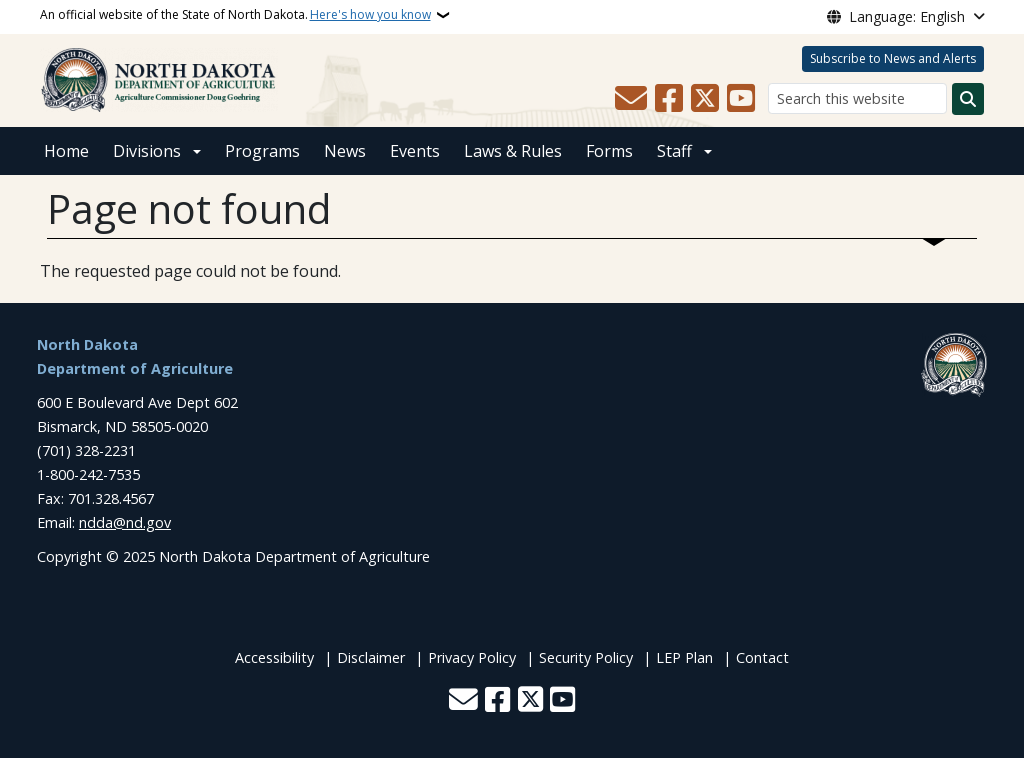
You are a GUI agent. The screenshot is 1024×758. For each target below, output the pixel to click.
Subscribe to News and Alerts (893, 58)
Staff (674, 151)
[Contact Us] (631, 99)
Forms (609, 151)
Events (415, 151)
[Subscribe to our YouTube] (741, 99)
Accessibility (274, 657)
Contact (762, 657)
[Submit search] (968, 99)
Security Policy (586, 657)
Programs (262, 151)
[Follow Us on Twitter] (705, 99)
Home (66, 151)
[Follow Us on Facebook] (669, 99)
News (345, 151)
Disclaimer (371, 657)
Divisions (147, 151)
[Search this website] (857, 98)
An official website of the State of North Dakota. (235, 15)
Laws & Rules (513, 151)
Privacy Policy (472, 657)
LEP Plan (684, 657)
